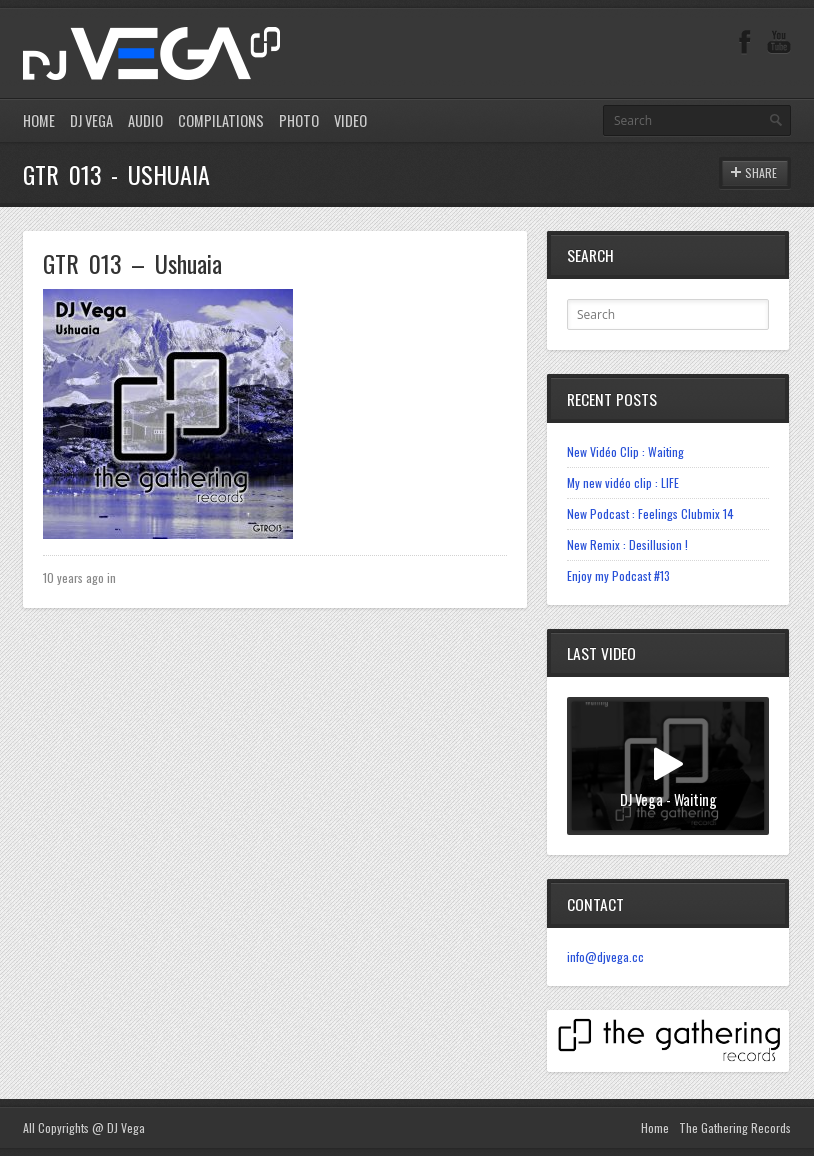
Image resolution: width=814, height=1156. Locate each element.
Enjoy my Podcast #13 (618, 575)
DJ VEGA (91, 120)
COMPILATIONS (221, 120)
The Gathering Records (735, 1127)
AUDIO (145, 120)
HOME (39, 120)
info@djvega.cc (605, 956)
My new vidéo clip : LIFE (623, 482)
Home (655, 1127)
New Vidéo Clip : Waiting (625, 451)
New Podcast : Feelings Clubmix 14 (650, 513)
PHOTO (299, 120)
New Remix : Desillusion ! (627, 544)
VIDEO (350, 120)
